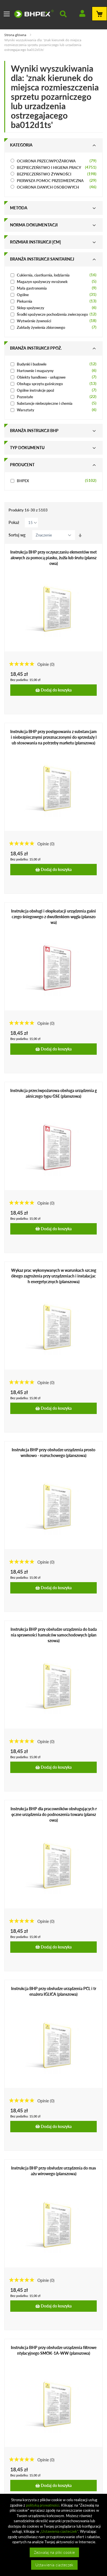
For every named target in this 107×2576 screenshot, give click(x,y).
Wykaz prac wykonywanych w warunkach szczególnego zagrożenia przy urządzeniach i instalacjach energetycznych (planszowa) (53, 1276)
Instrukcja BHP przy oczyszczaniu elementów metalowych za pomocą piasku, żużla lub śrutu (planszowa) (53, 558)
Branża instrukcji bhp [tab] (34, 430)
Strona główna (15, 35)
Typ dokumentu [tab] (27, 447)
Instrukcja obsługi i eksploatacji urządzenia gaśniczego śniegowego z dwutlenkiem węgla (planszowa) (53, 917)
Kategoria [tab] (21, 145)
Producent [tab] (22, 464)
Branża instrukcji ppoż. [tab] (36, 348)
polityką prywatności (42, 2505)
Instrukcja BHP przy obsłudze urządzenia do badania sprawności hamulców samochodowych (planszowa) (54, 1635)
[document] (54, 2535)
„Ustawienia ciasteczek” (59, 2531)
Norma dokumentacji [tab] (34, 224)
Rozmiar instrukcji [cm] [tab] (35, 242)
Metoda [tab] (18, 207)
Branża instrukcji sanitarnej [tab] (42, 259)
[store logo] (34, 14)
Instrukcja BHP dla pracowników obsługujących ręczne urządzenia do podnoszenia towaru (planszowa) (54, 1814)
